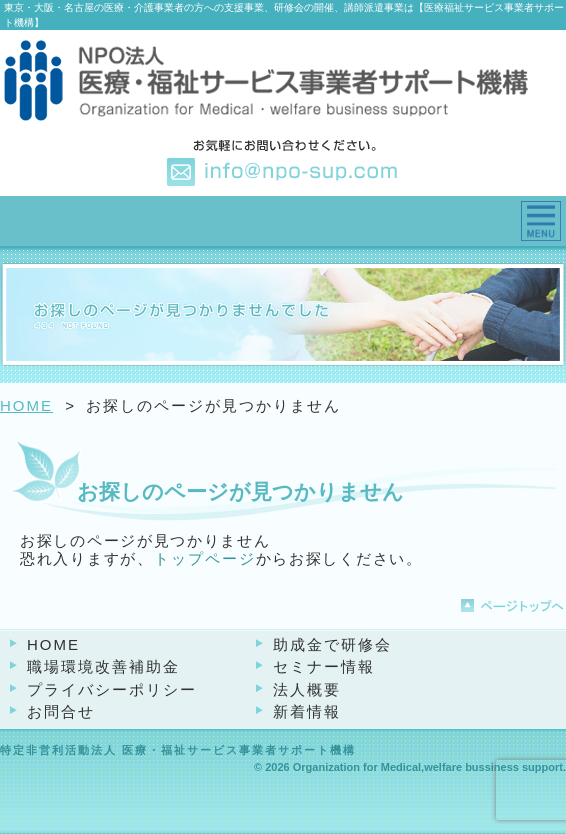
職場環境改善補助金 (103, 666)
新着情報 (307, 711)
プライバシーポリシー (112, 689)
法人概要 (307, 689)
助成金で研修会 (332, 644)
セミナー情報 (324, 666)
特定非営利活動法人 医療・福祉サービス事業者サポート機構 (178, 750)
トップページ (205, 558)
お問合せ (61, 711)
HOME (26, 405)
